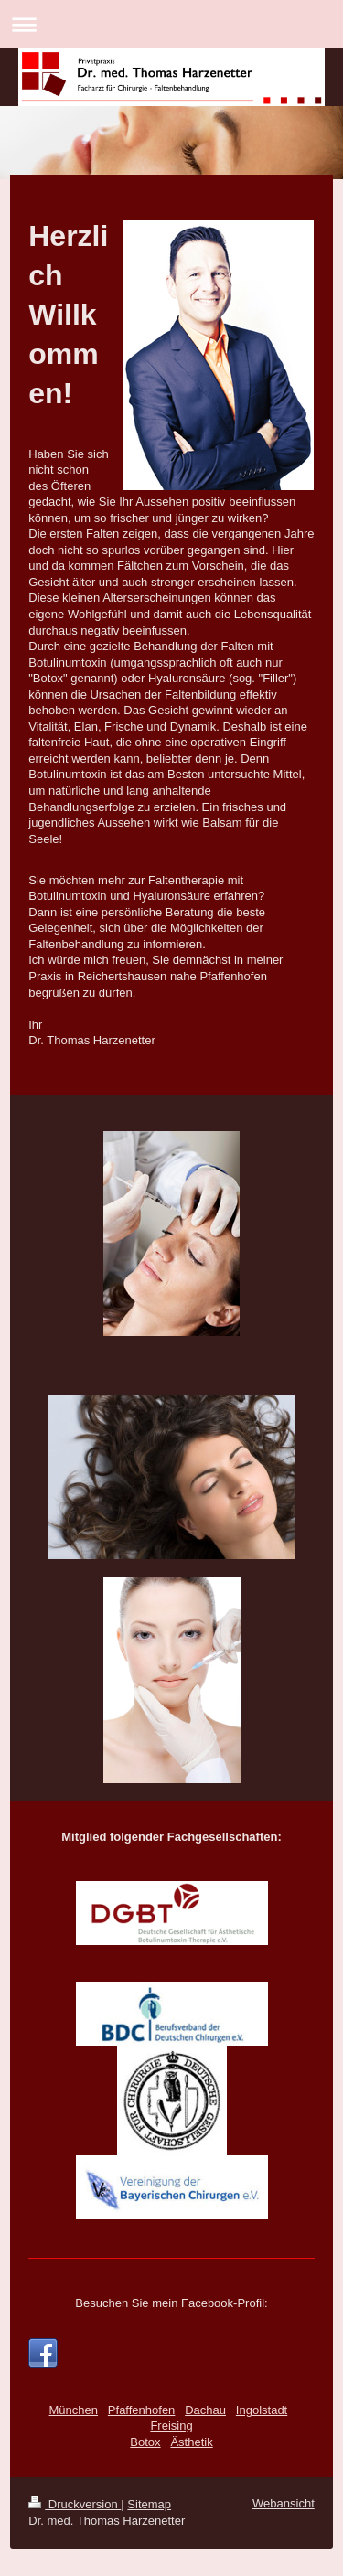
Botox (145, 2442)
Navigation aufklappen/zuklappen (171, 24)
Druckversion (74, 2504)
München (73, 2410)
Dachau (205, 2410)
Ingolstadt (261, 2410)
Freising (171, 2425)
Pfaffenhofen (142, 2410)
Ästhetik (191, 2442)
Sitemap (149, 2504)
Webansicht (283, 2503)
